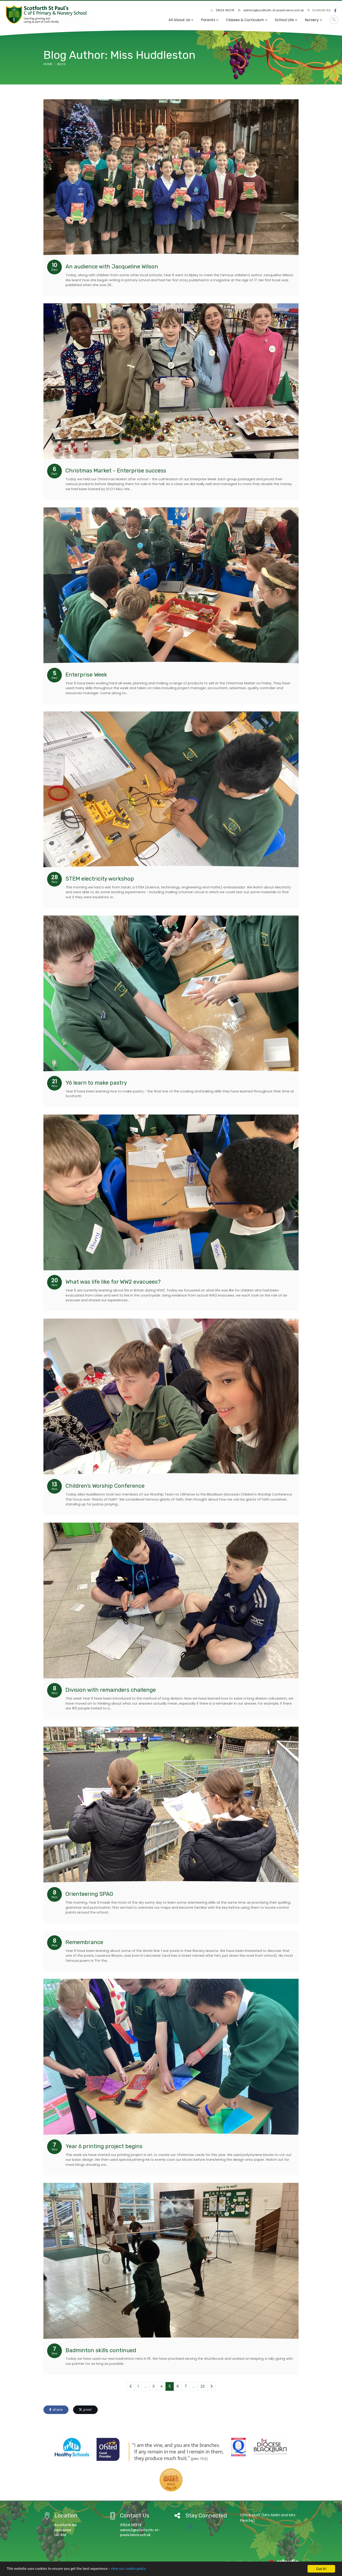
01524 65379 (222, 10)
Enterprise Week (86, 674)
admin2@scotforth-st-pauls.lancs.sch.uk (271, 10)
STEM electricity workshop (100, 879)
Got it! (321, 2568)
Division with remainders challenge (111, 1690)
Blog (61, 64)
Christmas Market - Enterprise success (116, 470)
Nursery (313, 20)
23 (202, 2386)
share (56, 2409)
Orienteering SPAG (89, 1894)
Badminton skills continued (101, 2350)
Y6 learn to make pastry (96, 1083)
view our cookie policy (128, 2569)
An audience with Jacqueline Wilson (112, 266)
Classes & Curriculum (247, 20)
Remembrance (84, 1942)
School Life (286, 20)
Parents (210, 20)
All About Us (181, 20)
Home (47, 64)
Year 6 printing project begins (104, 2146)
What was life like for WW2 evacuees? (113, 1282)
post (85, 2409)
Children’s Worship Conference (105, 1486)
